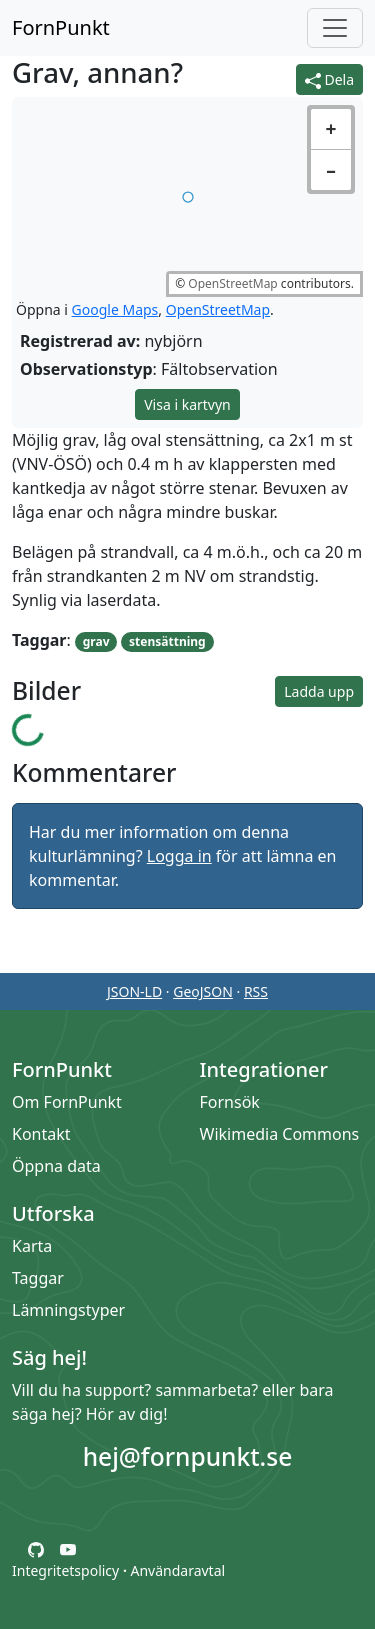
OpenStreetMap (232, 283)
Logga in (179, 856)
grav (96, 641)
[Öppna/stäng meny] (335, 28)
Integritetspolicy (65, 1570)
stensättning (167, 641)
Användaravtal (177, 1570)
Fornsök (230, 1102)
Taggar (38, 1278)
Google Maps (115, 309)
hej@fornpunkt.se (188, 1456)
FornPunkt (61, 27)
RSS (256, 991)
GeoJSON (203, 991)
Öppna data (56, 1166)
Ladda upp (319, 691)
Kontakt (41, 1134)
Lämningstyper (68, 1310)
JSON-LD (134, 991)
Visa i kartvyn (187, 404)
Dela (329, 79)
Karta (32, 1246)
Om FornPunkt (67, 1102)
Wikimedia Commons (280, 1134)
